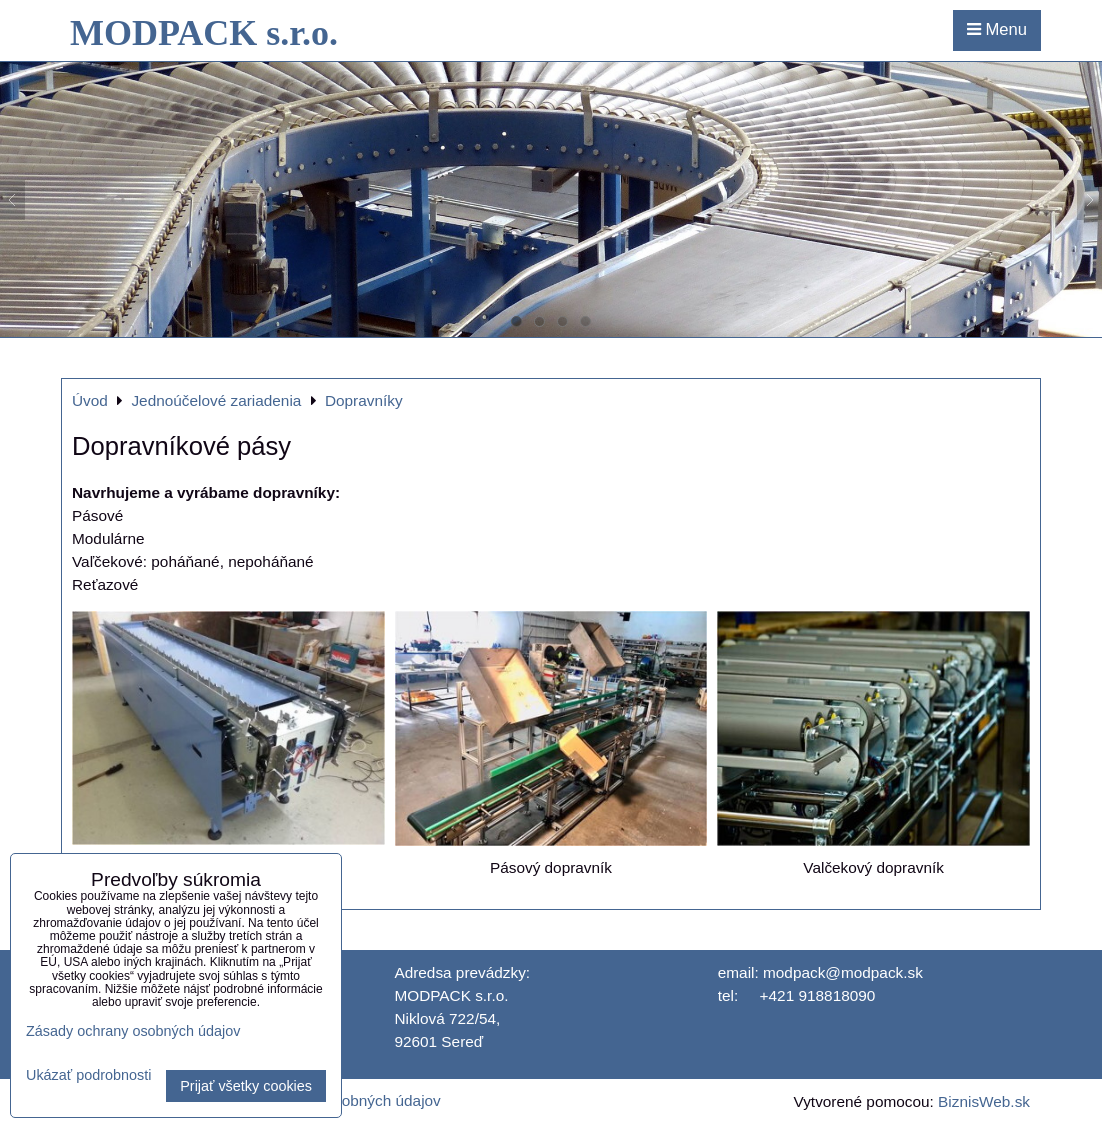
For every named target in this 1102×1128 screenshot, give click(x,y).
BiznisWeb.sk (984, 1101)
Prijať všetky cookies (246, 1086)
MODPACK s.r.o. (204, 33)
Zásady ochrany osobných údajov (133, 1031)
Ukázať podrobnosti (88, 1075)
